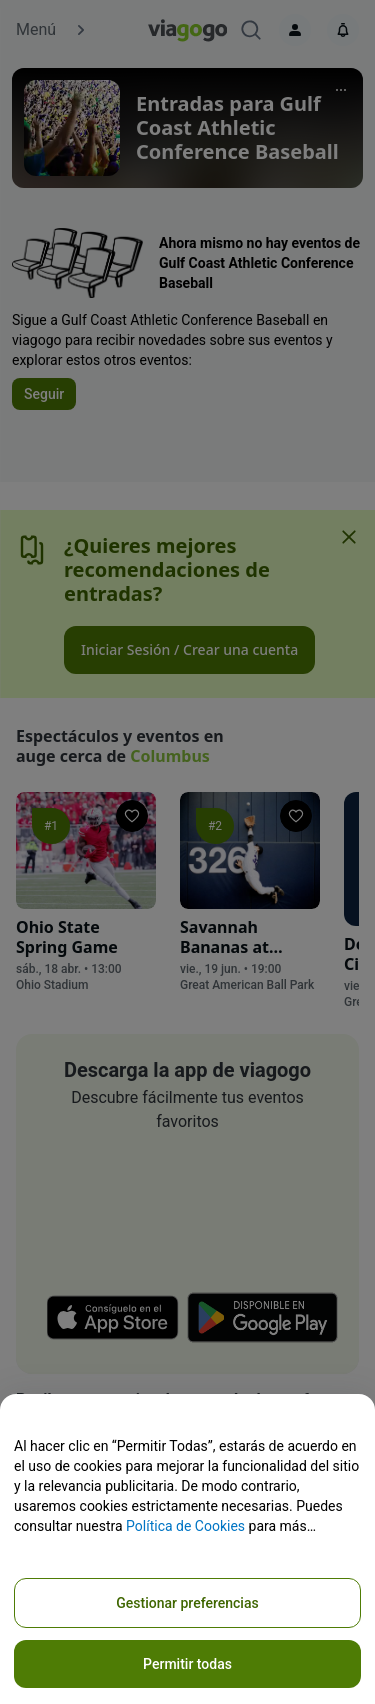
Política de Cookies (185, 1526)
